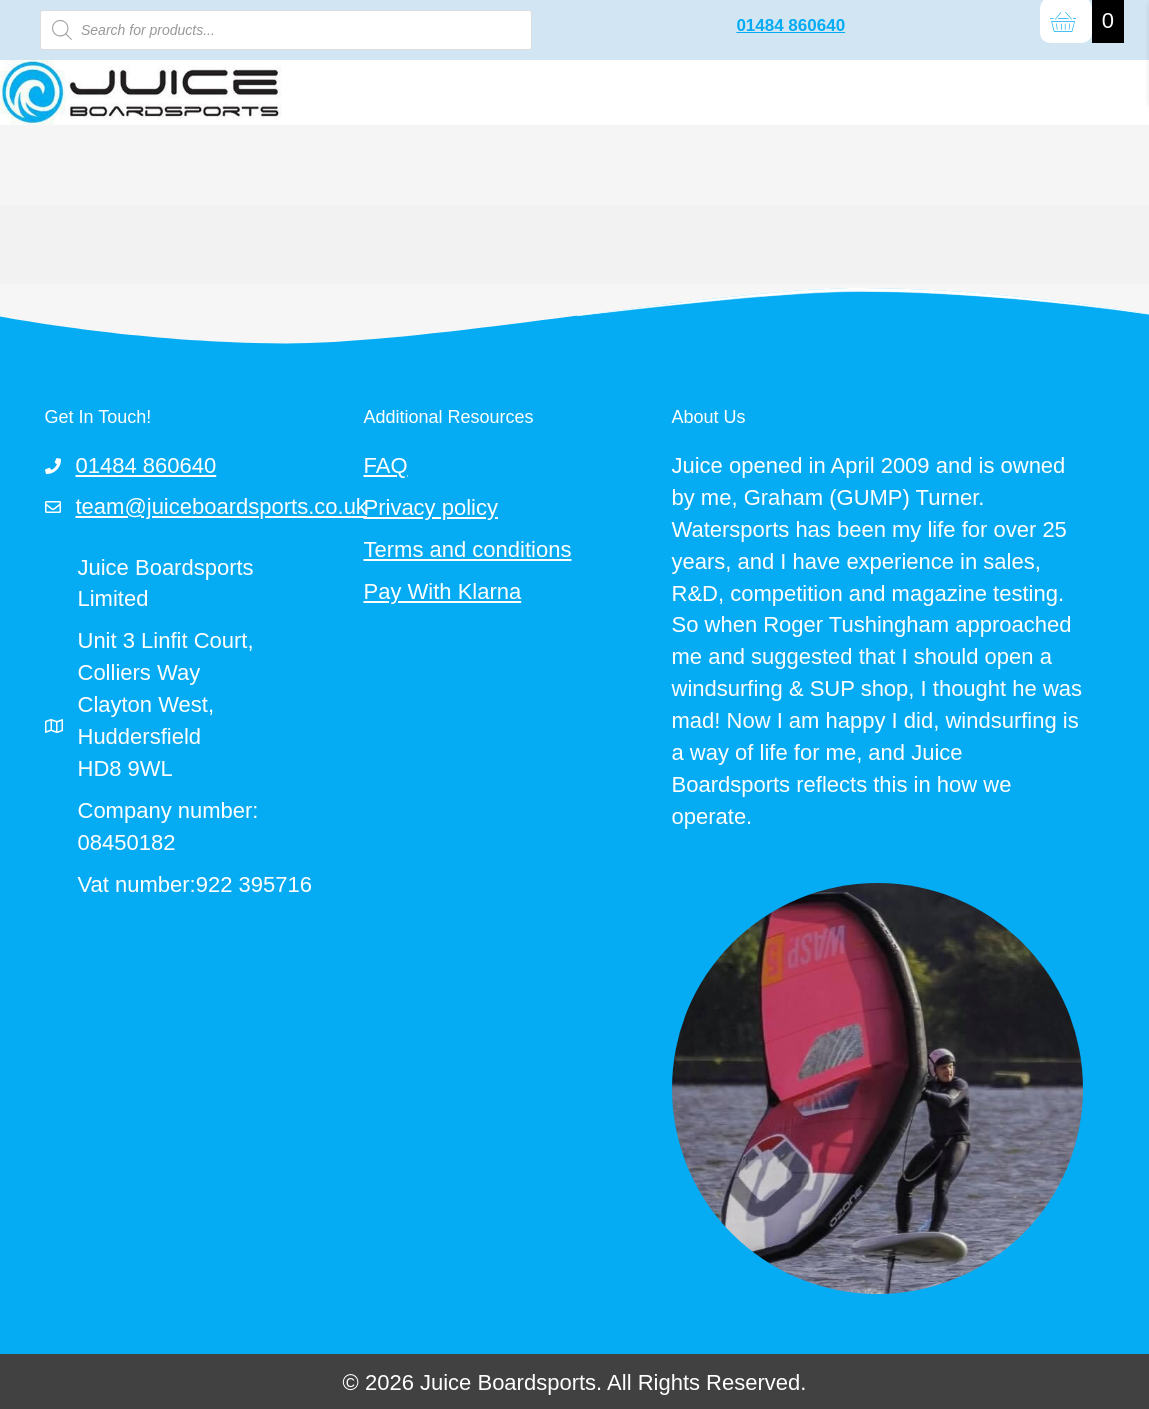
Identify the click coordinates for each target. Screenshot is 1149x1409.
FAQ (386, 465)
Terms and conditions (468, 549)
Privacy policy (431, 507)
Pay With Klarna (443, 591)
